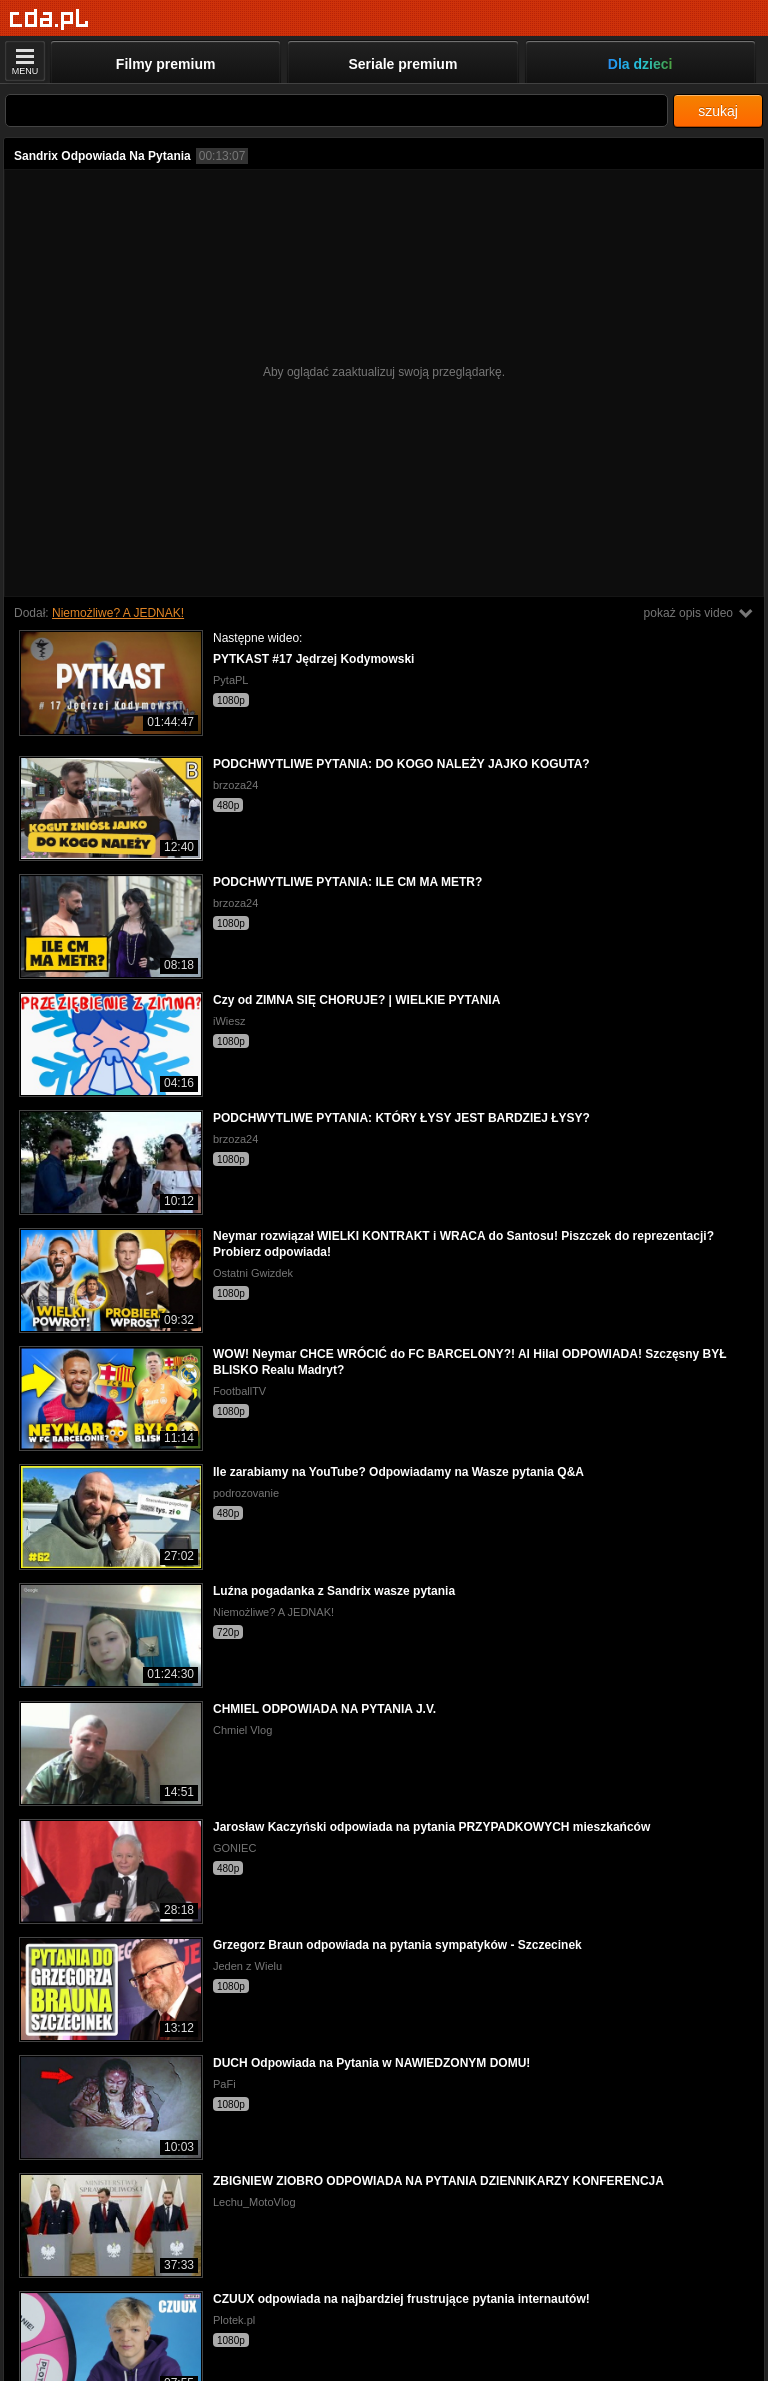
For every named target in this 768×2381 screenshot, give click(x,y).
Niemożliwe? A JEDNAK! (118, 613)
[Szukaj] (336, 110)
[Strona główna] (49, 19)
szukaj (718, 111)
